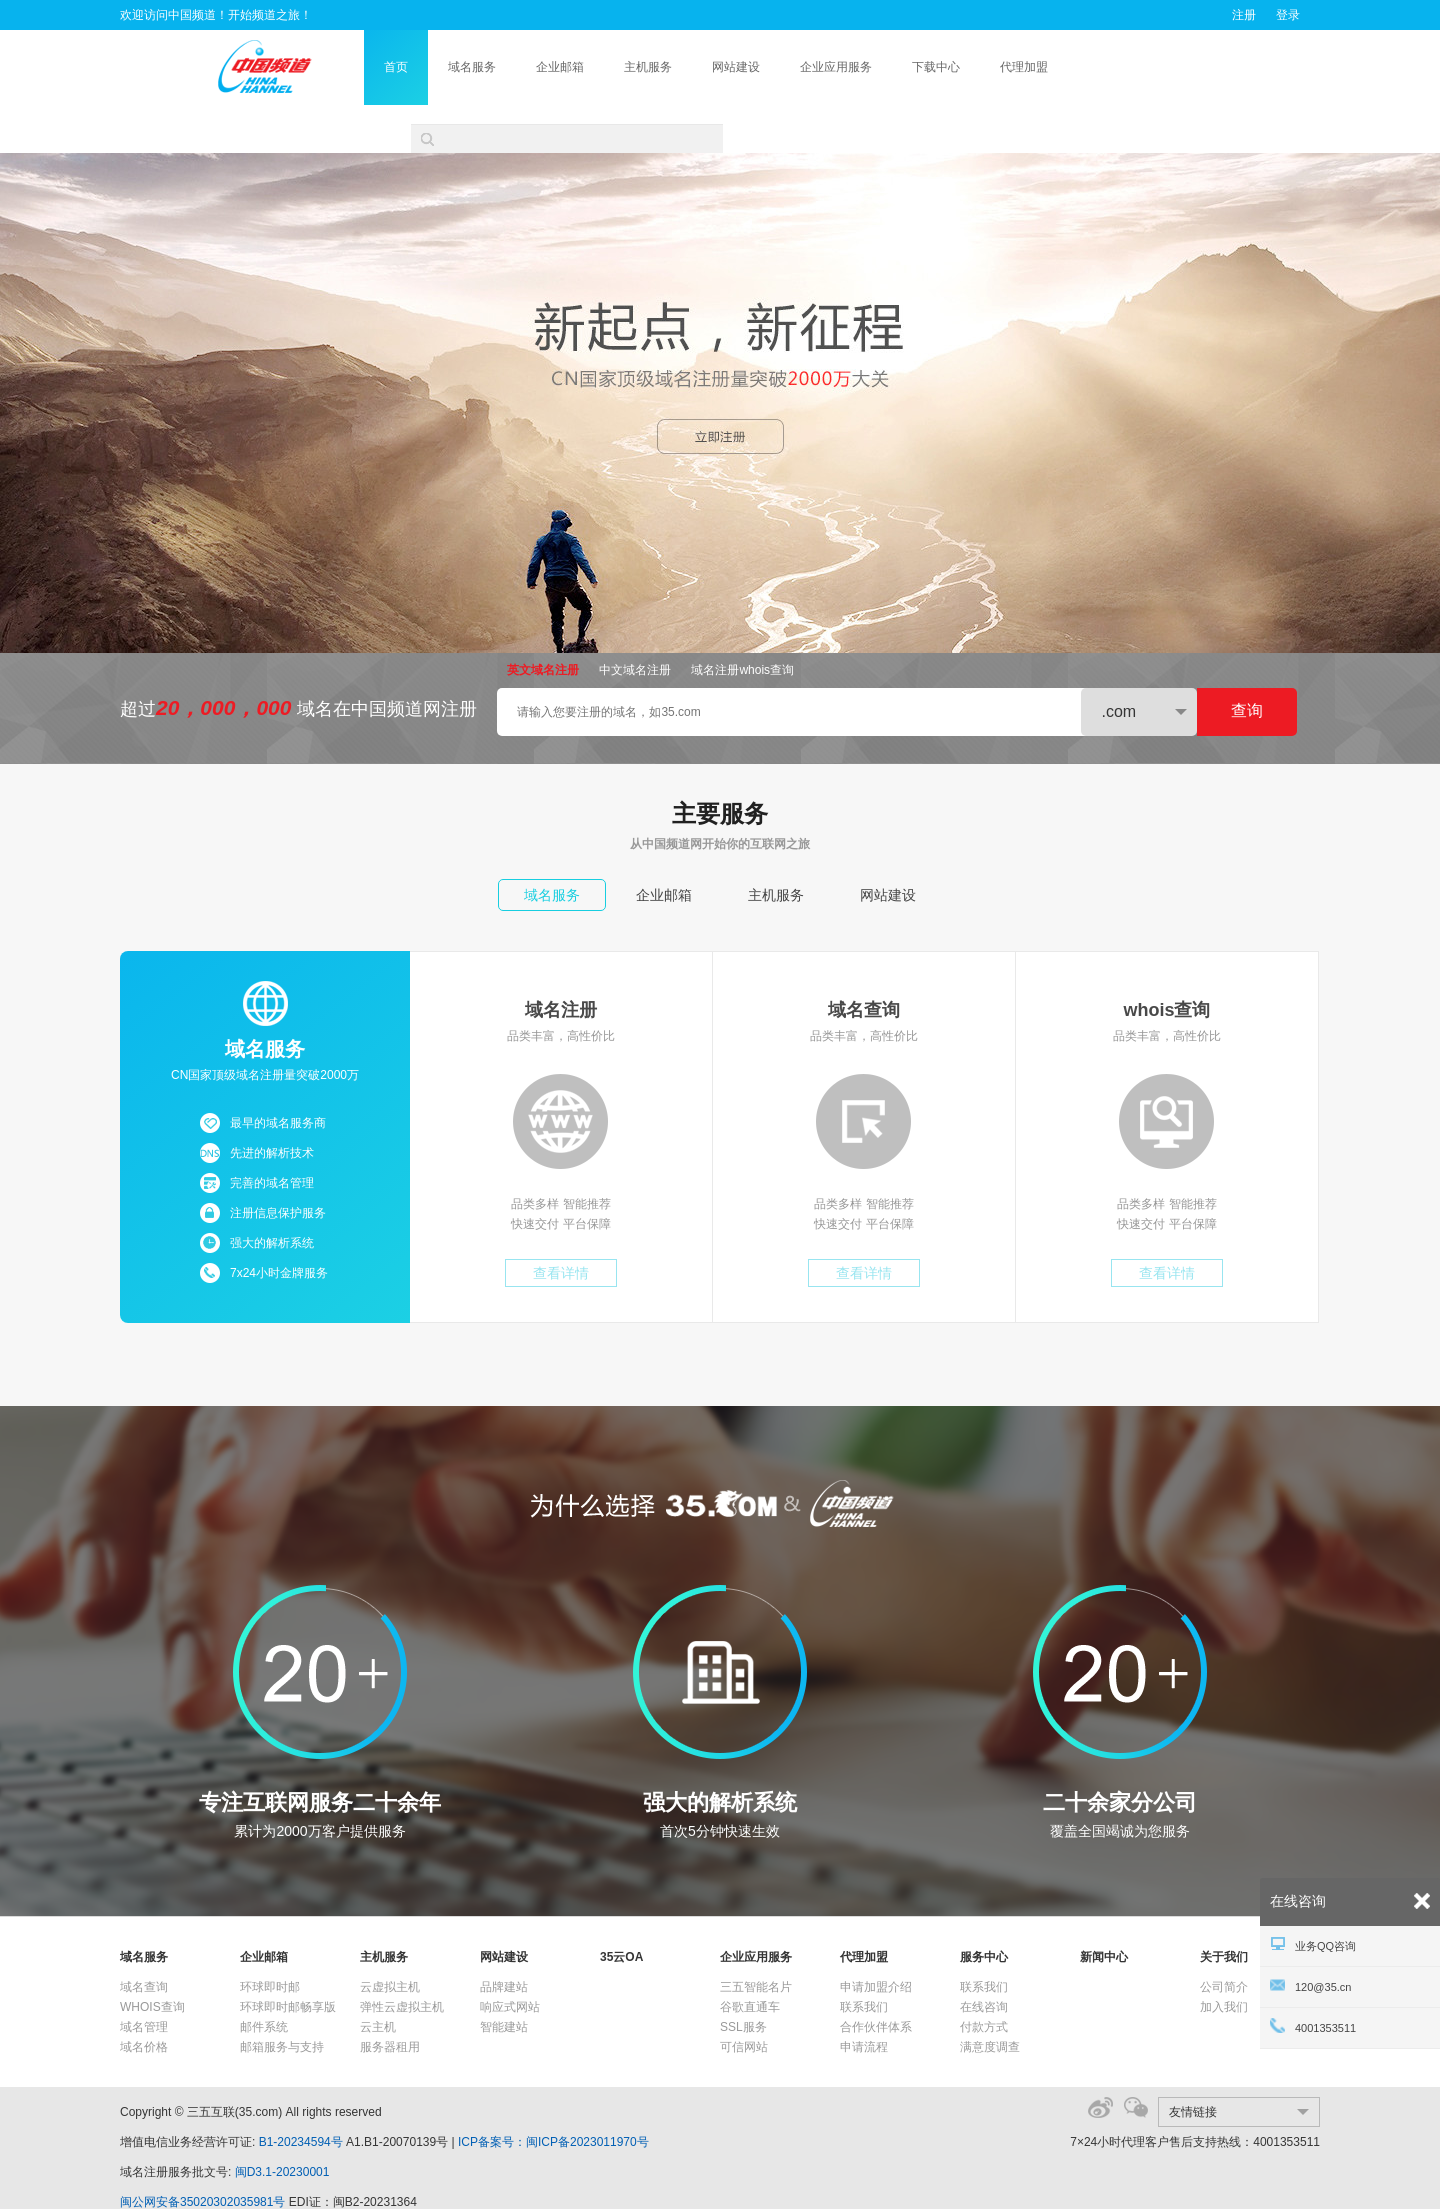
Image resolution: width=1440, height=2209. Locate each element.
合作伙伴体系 (876, 1979)
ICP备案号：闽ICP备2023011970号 (553, 2094)
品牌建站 (504, 1939)
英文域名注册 (543, 622)
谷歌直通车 (750, 1959)
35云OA (621, 1909)
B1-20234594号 (301, 2094)
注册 (1244, 15)
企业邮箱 (622, 67)
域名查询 (144, 1939)
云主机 (378, 1979)
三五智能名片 (756, 1939)
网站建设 (798, 67)
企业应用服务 (898, 67)
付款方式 (984, 1979)
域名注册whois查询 (742, 622)
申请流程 (864, 1999)
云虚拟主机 (390, 1939)
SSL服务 (743, 1979)
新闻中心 (1104, 1909)
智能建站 (504, 1979)
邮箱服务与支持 (282, 1999)
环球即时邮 (270, 1939)
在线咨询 (984, 1959)
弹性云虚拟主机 (402, 1959)
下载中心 (998, 67)
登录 (1288, 15)
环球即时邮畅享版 (288, 1959)
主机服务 (710, 67)
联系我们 (864, 1959)
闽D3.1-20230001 (282, 2124)
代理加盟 (1086, 67)
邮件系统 (264, 1979)
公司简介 (1224, 1939)
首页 (458, 67)
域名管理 (144, 1979)
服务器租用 (390, 1999)
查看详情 (561, 1225)
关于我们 (1224, 1909)
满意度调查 (990, 1999)
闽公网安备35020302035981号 (202, 2154)
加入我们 (1224, 1959)
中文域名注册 (635, 622)
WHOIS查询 (152, 1959)
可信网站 (744, 1999)
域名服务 (534, 67)
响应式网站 (510, 1959)
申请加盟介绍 (876, 1939)
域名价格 (144, 1999)
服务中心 (984, 1909)
